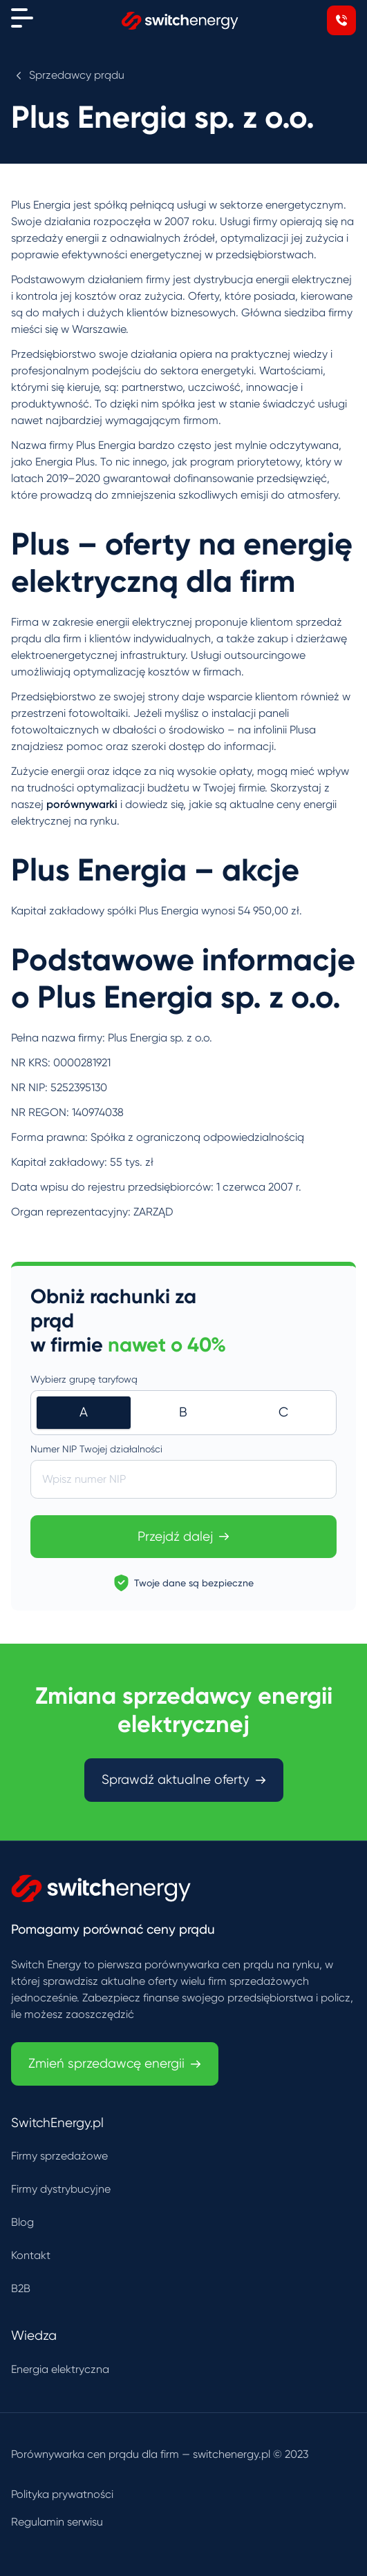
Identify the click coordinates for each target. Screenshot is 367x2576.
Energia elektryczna (60, 2369)
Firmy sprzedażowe (59, 2155)
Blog (22, 2222)
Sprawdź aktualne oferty (184, 1779)
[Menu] (22, 18)
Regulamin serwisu (57, 2521)
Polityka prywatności (62, 2494)
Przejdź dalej (183, 1536)
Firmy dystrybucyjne (61, 2188)
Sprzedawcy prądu (76, 74)
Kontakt (30, 2255)
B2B (20, 2288)
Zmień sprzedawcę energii (114, 2063)
